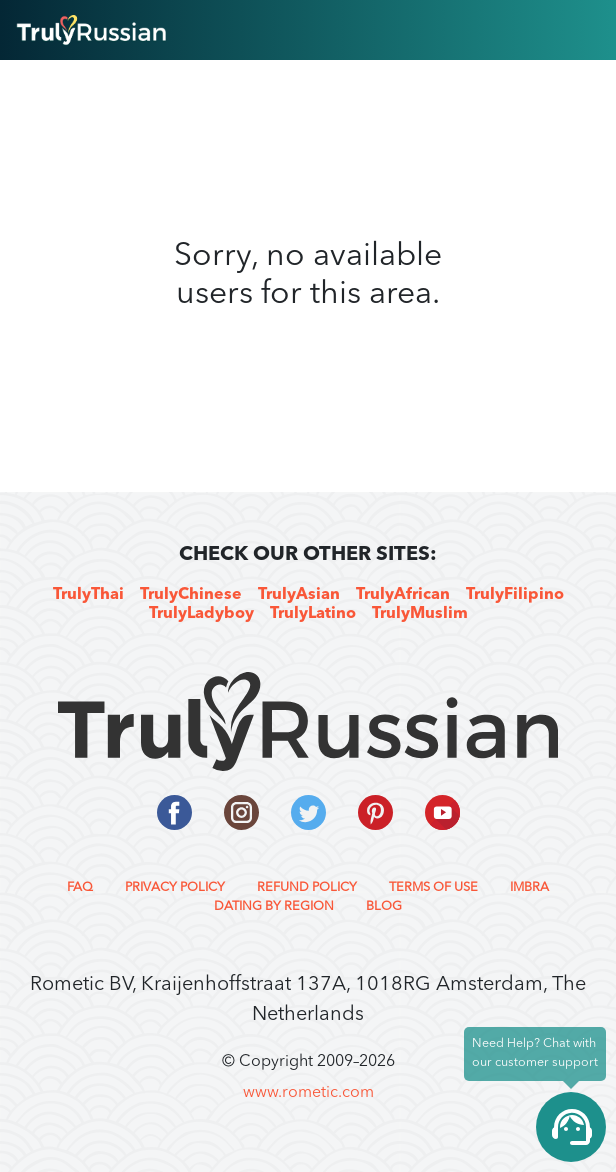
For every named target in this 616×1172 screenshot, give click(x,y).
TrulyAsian (299, 595)
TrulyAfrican (403, 595)
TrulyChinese (191, 595)
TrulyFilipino (515, 595)
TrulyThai (88, 595)
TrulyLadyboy (201, 614)
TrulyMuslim (420, 614)
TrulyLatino (313, 614)
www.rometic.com (308, 1093)
